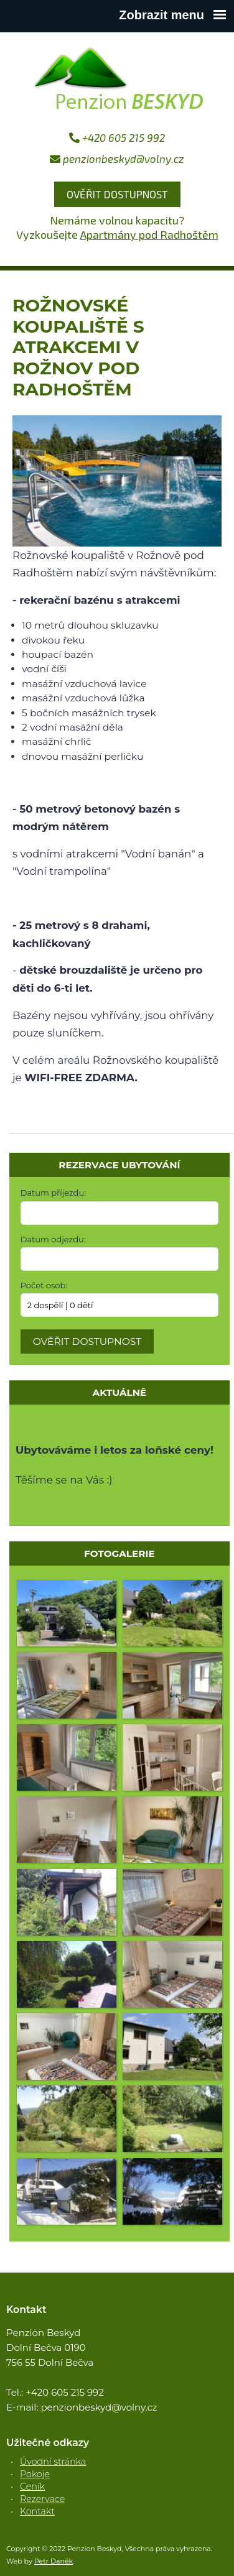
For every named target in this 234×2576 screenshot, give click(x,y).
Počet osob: (44, 1285)
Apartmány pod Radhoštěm (149, 234)
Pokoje (35, 2474)
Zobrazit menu (172, 15)
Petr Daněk (53, 2561)
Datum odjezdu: (53, 1239)
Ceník (32, 2486)
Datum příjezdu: (53, 1193)
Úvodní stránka (53, 2461)
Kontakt (37, 2511)
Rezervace (42, 2498)
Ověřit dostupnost (117, 194)
